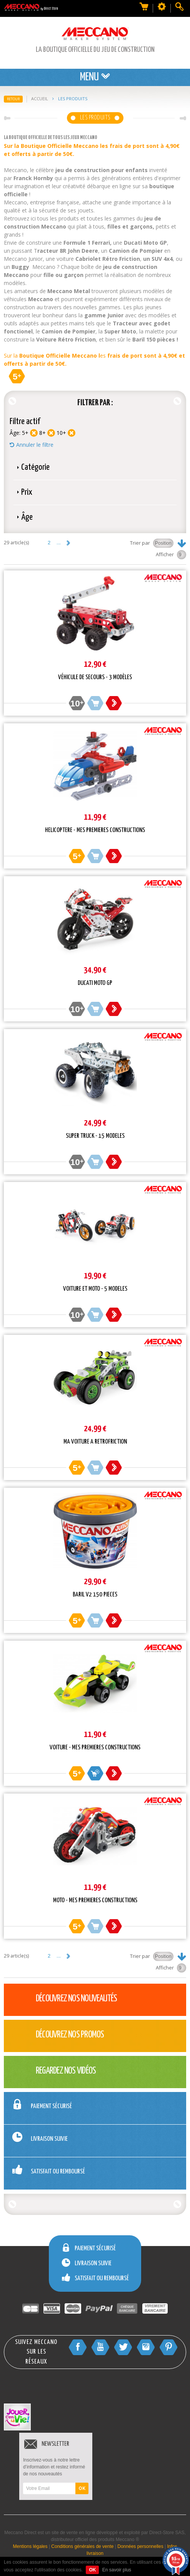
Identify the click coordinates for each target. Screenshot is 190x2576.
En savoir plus (116, 2570)
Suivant (68, 543)
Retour (13, 98)
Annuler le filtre (34, 444)
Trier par (140, 542)
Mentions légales (30, 2546)
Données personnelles (140, 2546)
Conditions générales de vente (82, 2546)
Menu (95, 77)
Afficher (165, 554)
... (59, 542)
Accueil (39, 98)
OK (81, 2488)
